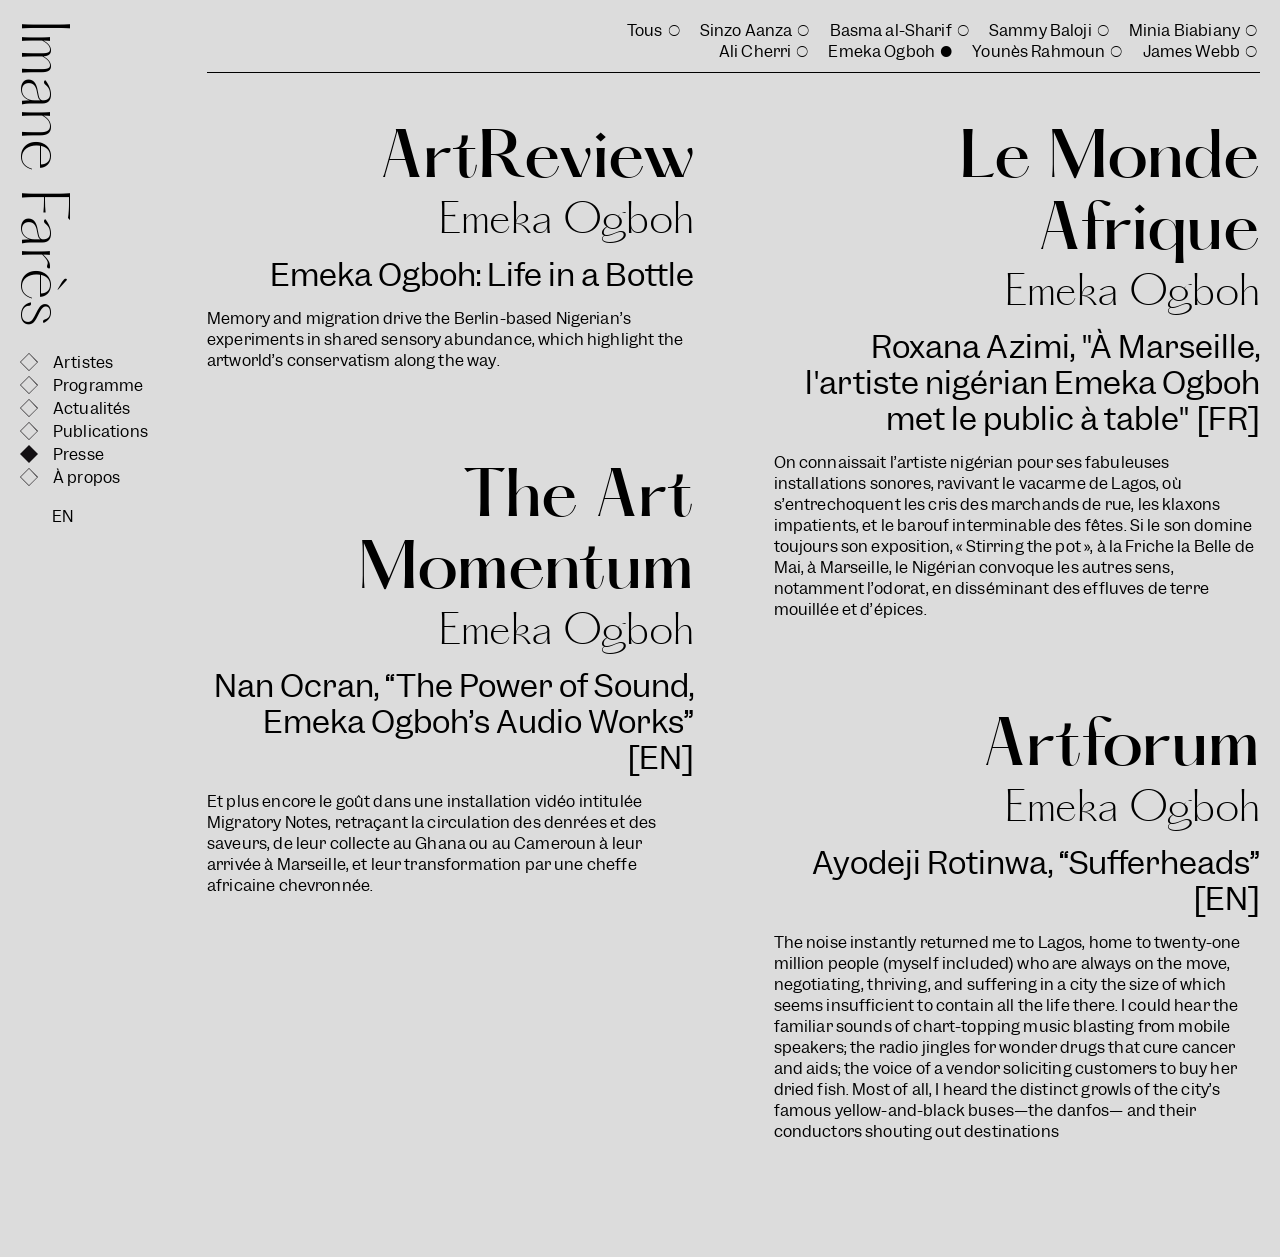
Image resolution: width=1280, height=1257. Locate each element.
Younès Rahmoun (1038, 51)
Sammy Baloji (1040, 30)
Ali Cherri (755, 51)
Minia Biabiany (1184, 30)
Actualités (92, 408)
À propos (86, 477)
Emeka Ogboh (881, 51)
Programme (98, 385)
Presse (78, 454)
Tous (645, 30)
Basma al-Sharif (891, 30)
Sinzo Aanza (746, 30)
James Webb (1192, 51)
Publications (100, 431)
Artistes (83, 362)
